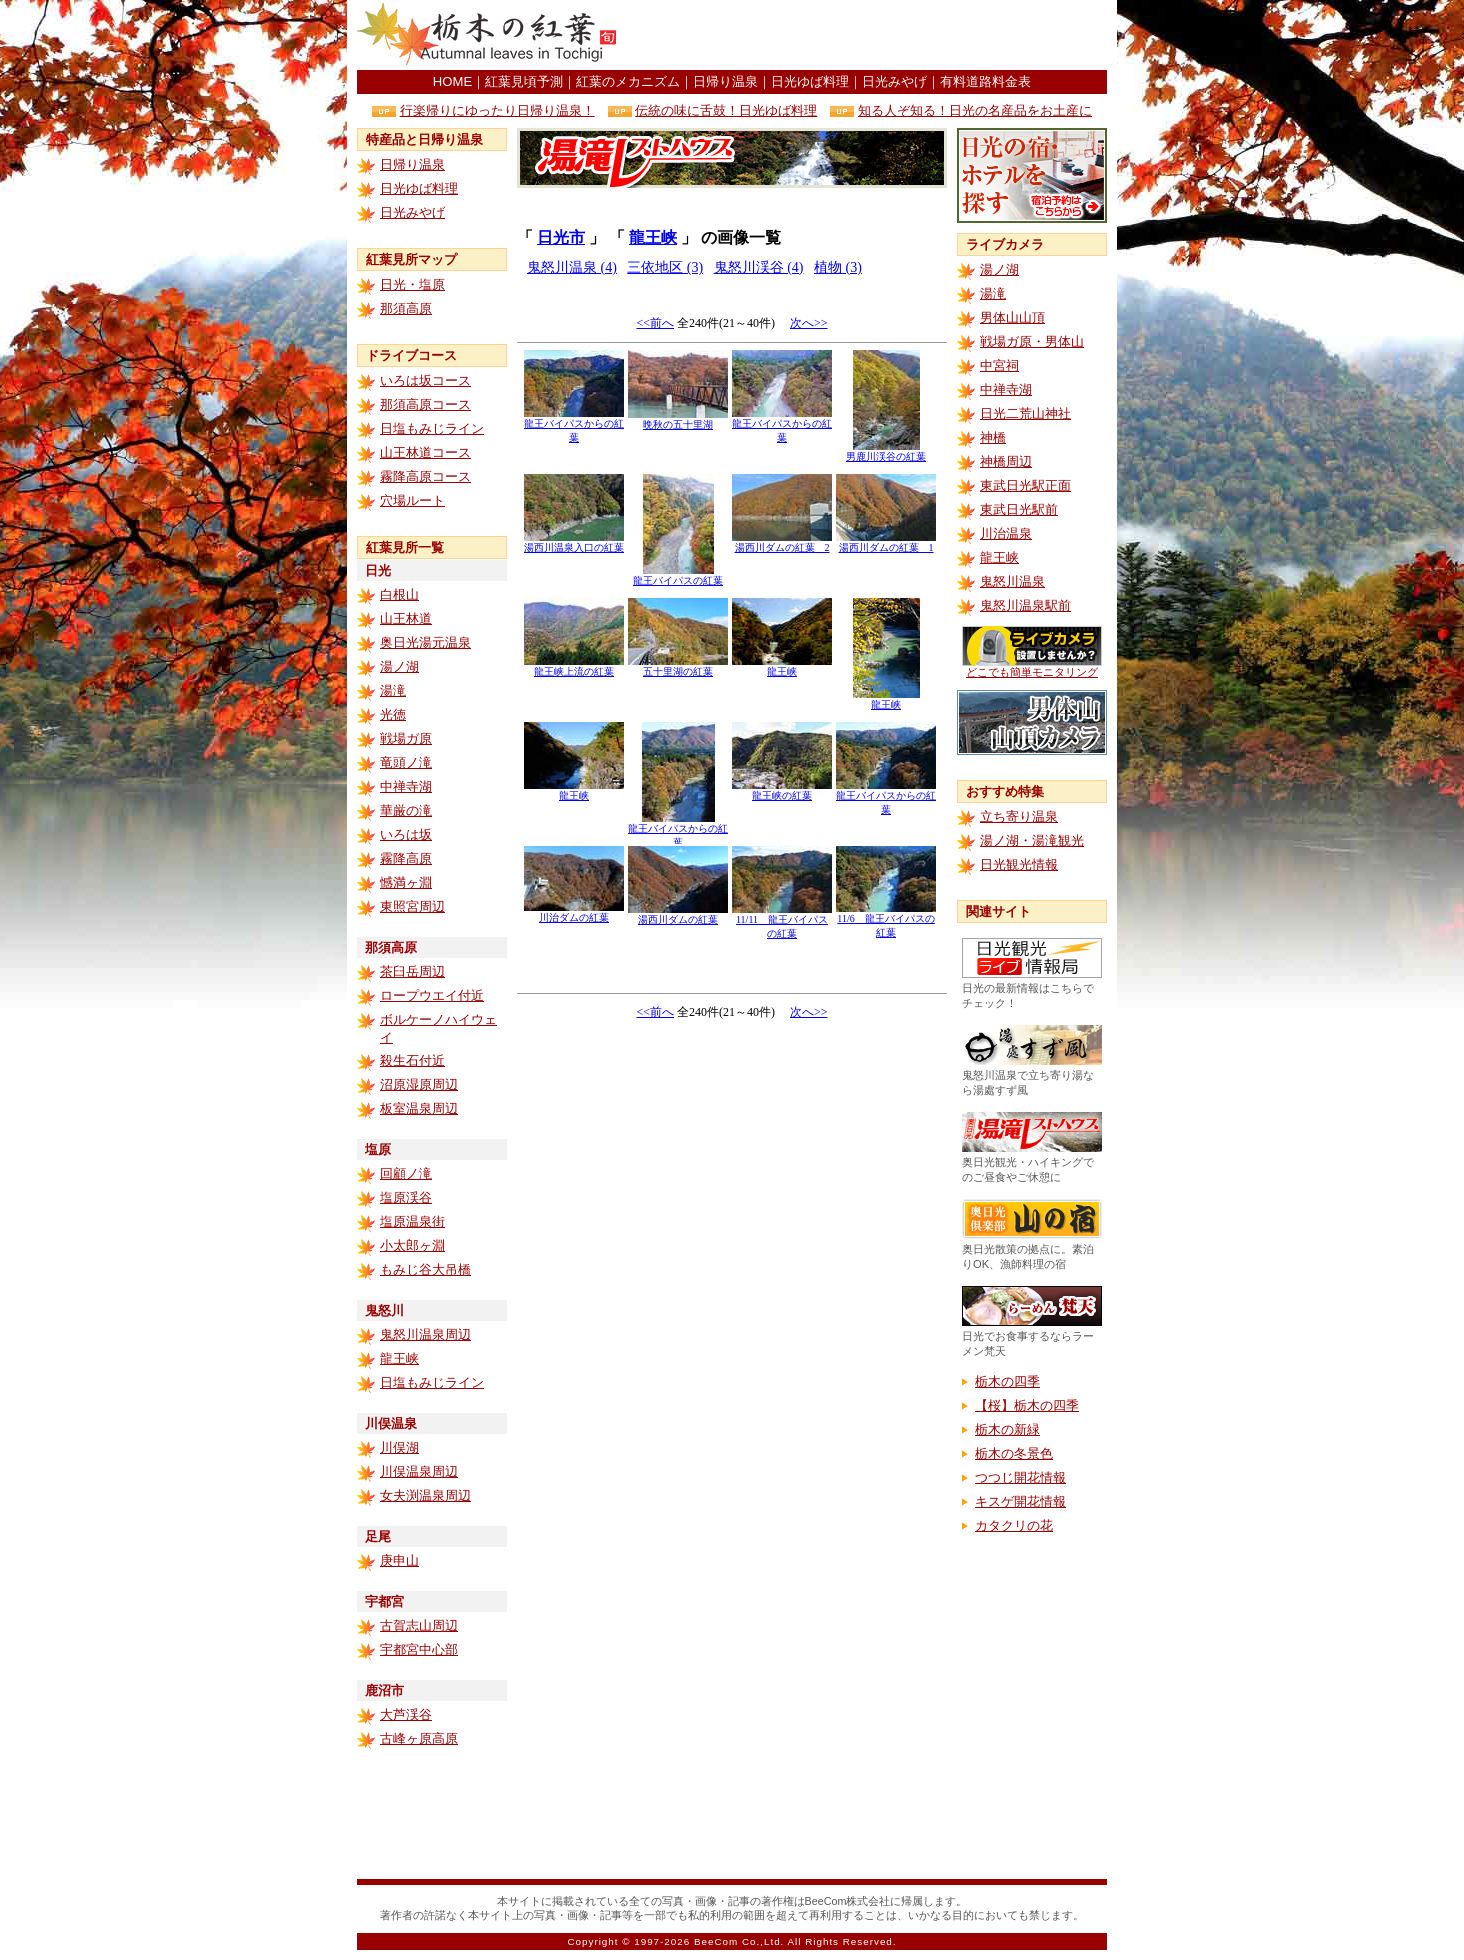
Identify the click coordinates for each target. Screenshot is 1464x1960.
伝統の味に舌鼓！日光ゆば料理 (726, 110)
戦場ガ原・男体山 (1032, 341)
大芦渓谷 (406, 1714)
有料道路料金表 (985, 81)
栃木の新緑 (1007, 1429)
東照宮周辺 (412, 906)
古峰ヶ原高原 (419, 1738)
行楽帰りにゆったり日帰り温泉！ (497, 110)
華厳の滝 (406, 810)
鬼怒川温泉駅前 (1025, 605)
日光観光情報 (1019, 864)
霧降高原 (406, 858)
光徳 (393, 714)
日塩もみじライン (432, 428)
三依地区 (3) (665, 267)
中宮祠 (999, 365)
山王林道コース (425, 452)
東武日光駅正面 (1025, 485)
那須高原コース (425, 404)
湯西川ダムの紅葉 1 (886, 542)
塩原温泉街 (412, 1221)
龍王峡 (399, 1358)
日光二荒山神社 (1025, 413)
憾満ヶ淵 (406, 882)
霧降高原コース (425, 476)
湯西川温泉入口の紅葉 (574, 542)
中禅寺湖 (406, 786)
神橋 (993, 437)
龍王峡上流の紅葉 (574, 666)
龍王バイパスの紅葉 (678, 575)
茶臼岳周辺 (412, 971)
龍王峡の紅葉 (782, 790)
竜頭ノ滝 (406, 762)
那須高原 (406, 308)
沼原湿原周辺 (419, 1084)
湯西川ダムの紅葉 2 (782, 542)
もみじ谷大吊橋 (425, 1269)
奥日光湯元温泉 (425, 642)
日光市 (561, 237)
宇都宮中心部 (419, 1649)
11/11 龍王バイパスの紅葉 (782, 921)
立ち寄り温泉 (1019, 816)
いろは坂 (406, 834)
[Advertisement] (873, 35)
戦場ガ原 (406, 738)
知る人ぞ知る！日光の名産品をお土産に (975, 110)
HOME (452, 81)
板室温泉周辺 (419, 1108)
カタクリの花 (1014, 1525)
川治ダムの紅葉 (574, 912)
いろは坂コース (425, 380)
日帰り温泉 (725, 81)
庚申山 (399, 1560)
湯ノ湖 (399, 666)
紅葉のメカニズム (628, 81)
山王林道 (406, 618)
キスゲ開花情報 (1020, 1501)
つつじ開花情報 (1020, 1477)
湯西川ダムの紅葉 (678, 914)
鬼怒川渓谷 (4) (759, 267)
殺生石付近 (412, 1060)
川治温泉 (1006, 533)
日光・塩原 (412, 284)
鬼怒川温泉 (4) (572, 267)
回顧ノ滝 (406, 1173)
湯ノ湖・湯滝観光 (1032, 840)
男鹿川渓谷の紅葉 (886, 451)
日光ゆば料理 (810, 81)
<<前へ (655, 323)
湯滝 (393, 690)
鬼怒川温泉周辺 (425, 1334)
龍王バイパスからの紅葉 (574, 425)
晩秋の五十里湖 (678, 419)
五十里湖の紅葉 (678, 666)
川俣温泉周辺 (419, 1471)
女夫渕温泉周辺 (425, 1495)
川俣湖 (399, 1447)
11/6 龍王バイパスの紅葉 (886, 920)
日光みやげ (894, 81)
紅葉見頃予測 (524, 81)
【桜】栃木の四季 (1027, 1405)
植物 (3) (838, 267)
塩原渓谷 (406, 1197)
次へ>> (809, 323)
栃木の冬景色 (1014, 1453)
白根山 (399, 594)
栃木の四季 (1007, 1381)
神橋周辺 (1006, 461)
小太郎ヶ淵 (412, 1245)
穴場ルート (412, 500)
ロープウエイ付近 (432, 995)
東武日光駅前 (1019, 509)
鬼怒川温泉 (1012, 581)
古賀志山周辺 (419, 1625)
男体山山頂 (1012, 317)
